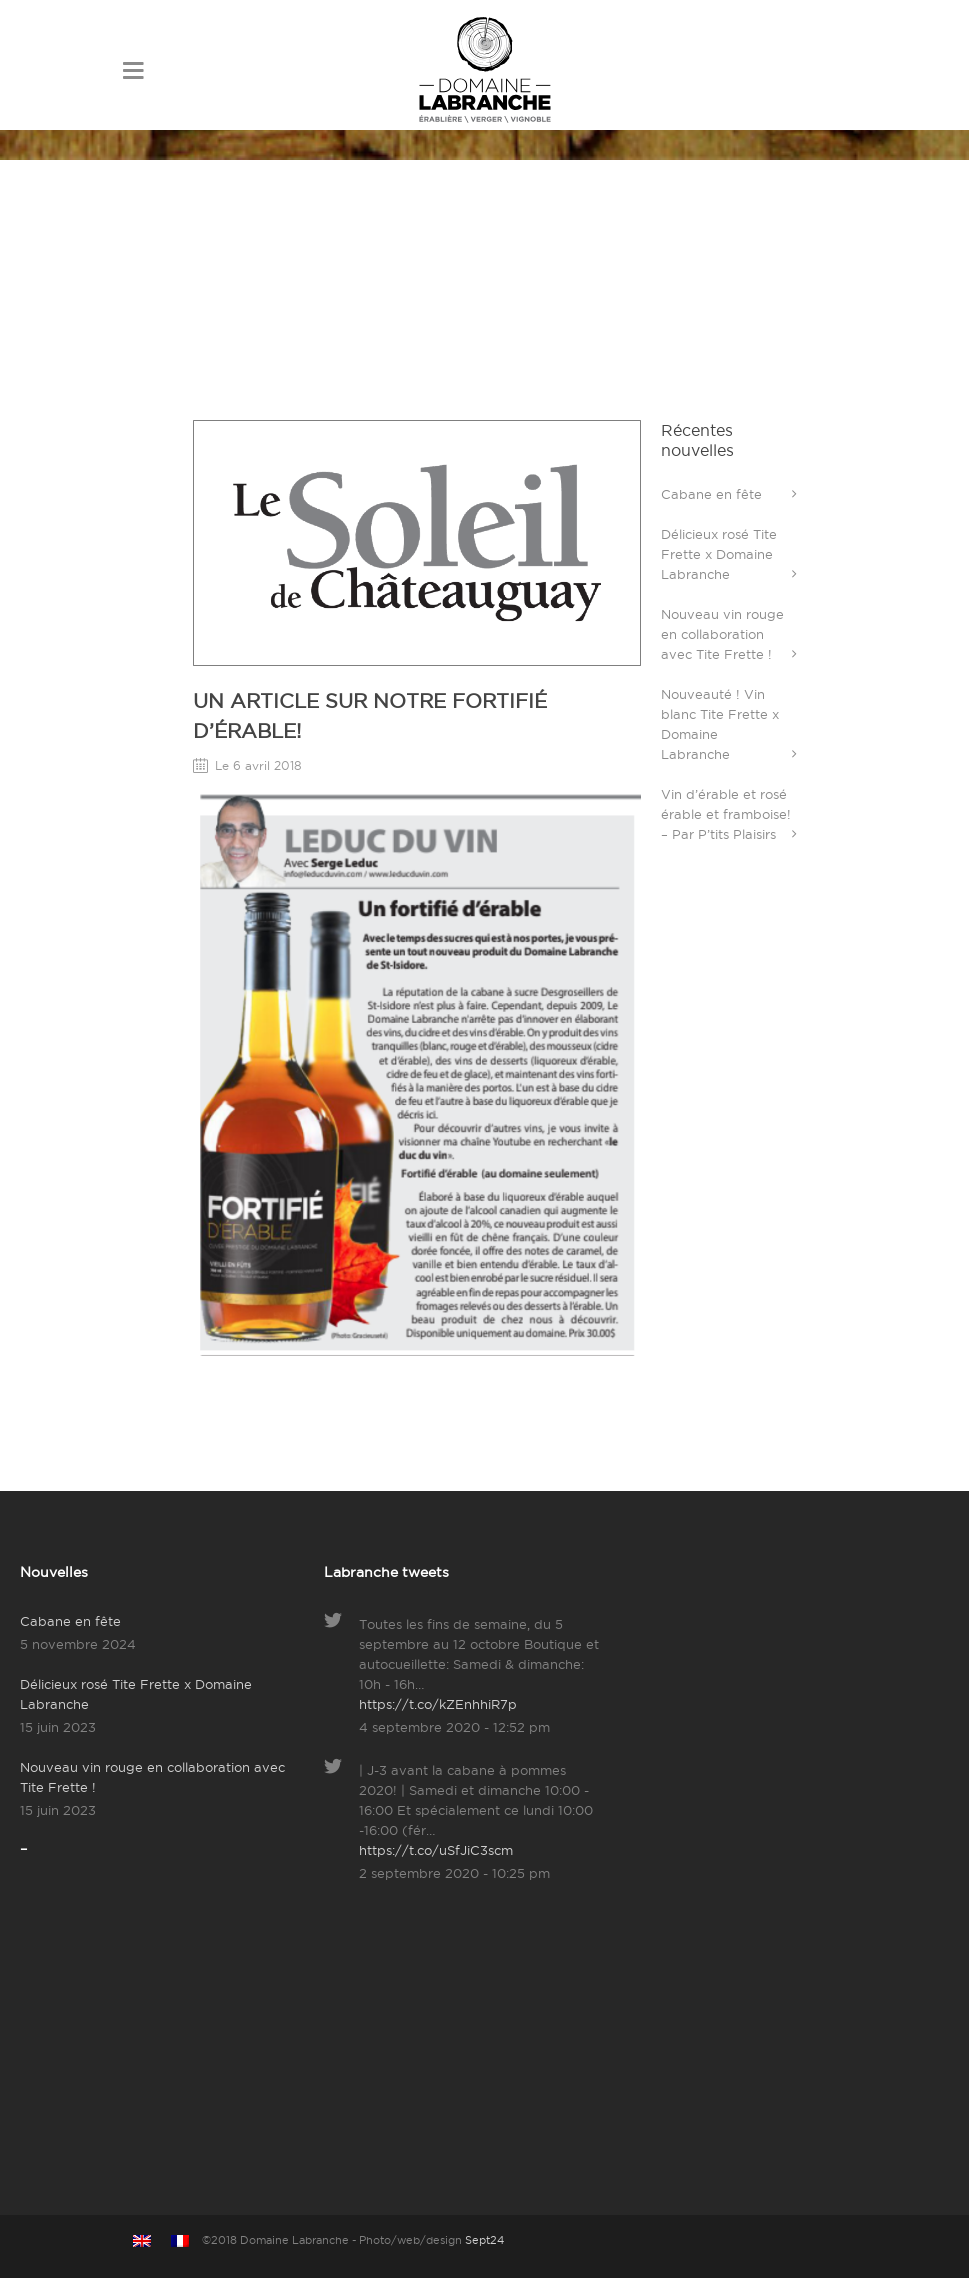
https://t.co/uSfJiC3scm (436, 1850)
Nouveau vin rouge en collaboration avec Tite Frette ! (722, 634)
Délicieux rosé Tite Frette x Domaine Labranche (719, 554)
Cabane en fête (711, 494)
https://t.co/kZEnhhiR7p (438, 1704)
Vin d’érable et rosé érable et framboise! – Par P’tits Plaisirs (726, 814)
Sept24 (484, 2240)
